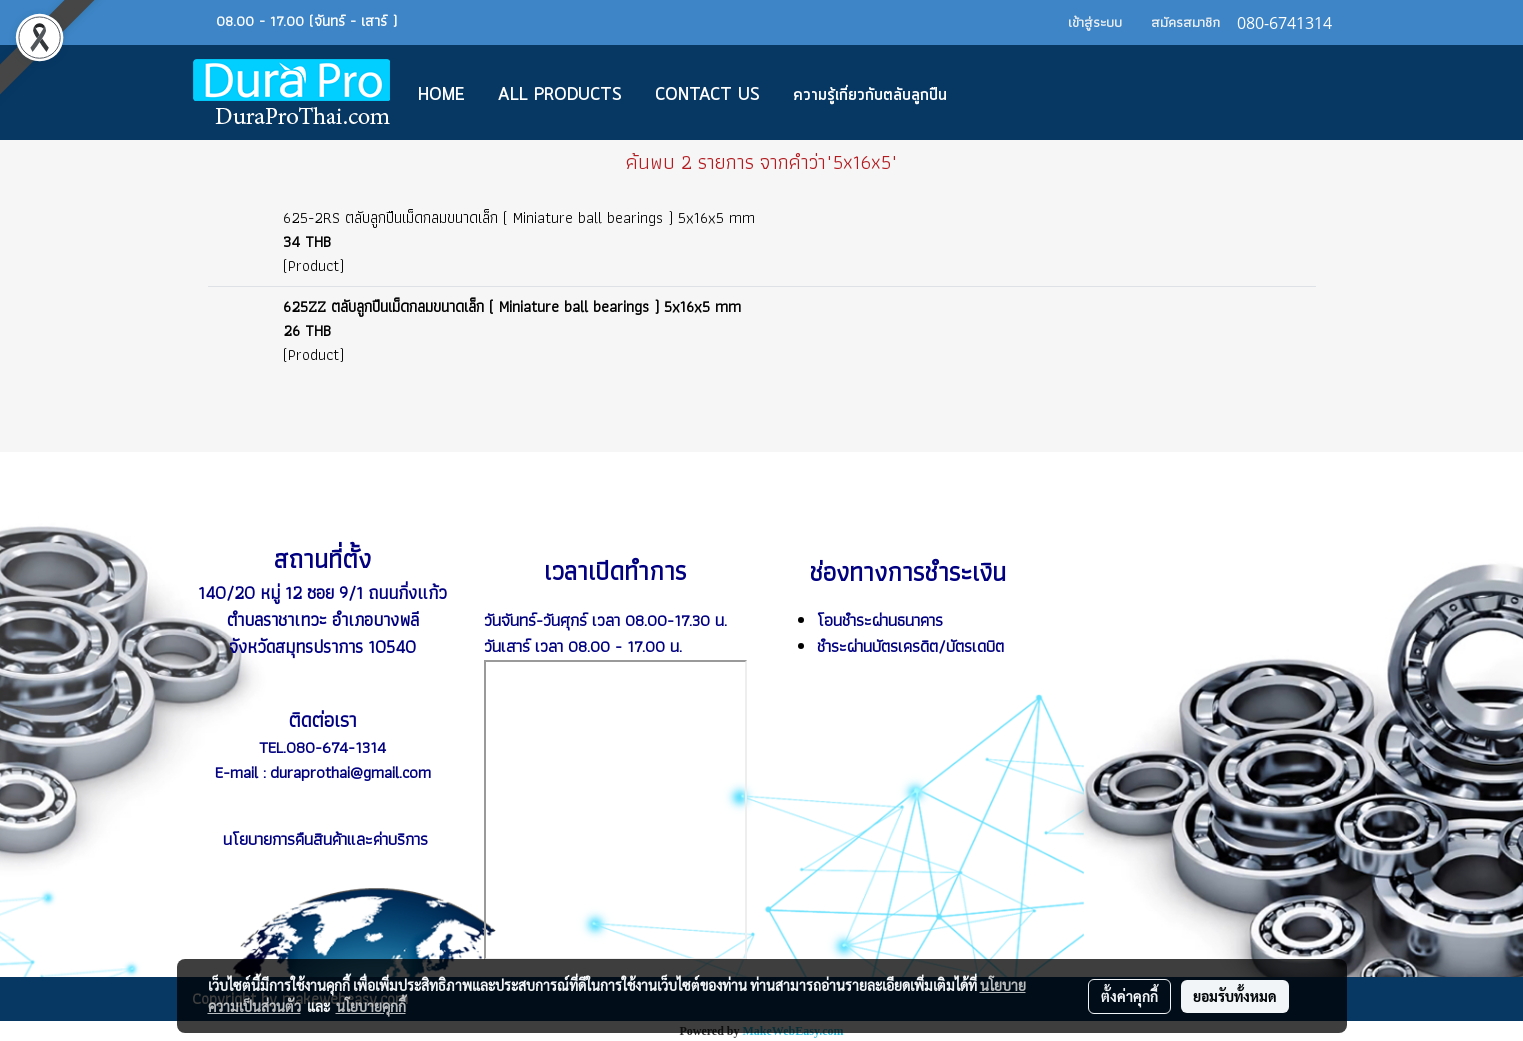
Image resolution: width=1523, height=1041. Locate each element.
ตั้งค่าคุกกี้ (1129, 996)
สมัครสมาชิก (1185, 22)
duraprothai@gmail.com (350, 772)
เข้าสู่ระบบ (1095, 22)
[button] (993, 93)
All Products (560, 95)
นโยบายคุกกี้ (371, 1006)
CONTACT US (707, 95)
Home (441, 95)
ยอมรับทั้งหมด (1235, 996)
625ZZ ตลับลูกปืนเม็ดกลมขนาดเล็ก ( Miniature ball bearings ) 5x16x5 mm (512, 306)
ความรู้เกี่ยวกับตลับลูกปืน (870, 95)
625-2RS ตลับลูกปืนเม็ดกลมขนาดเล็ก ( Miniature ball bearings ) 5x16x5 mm (519, 217)
